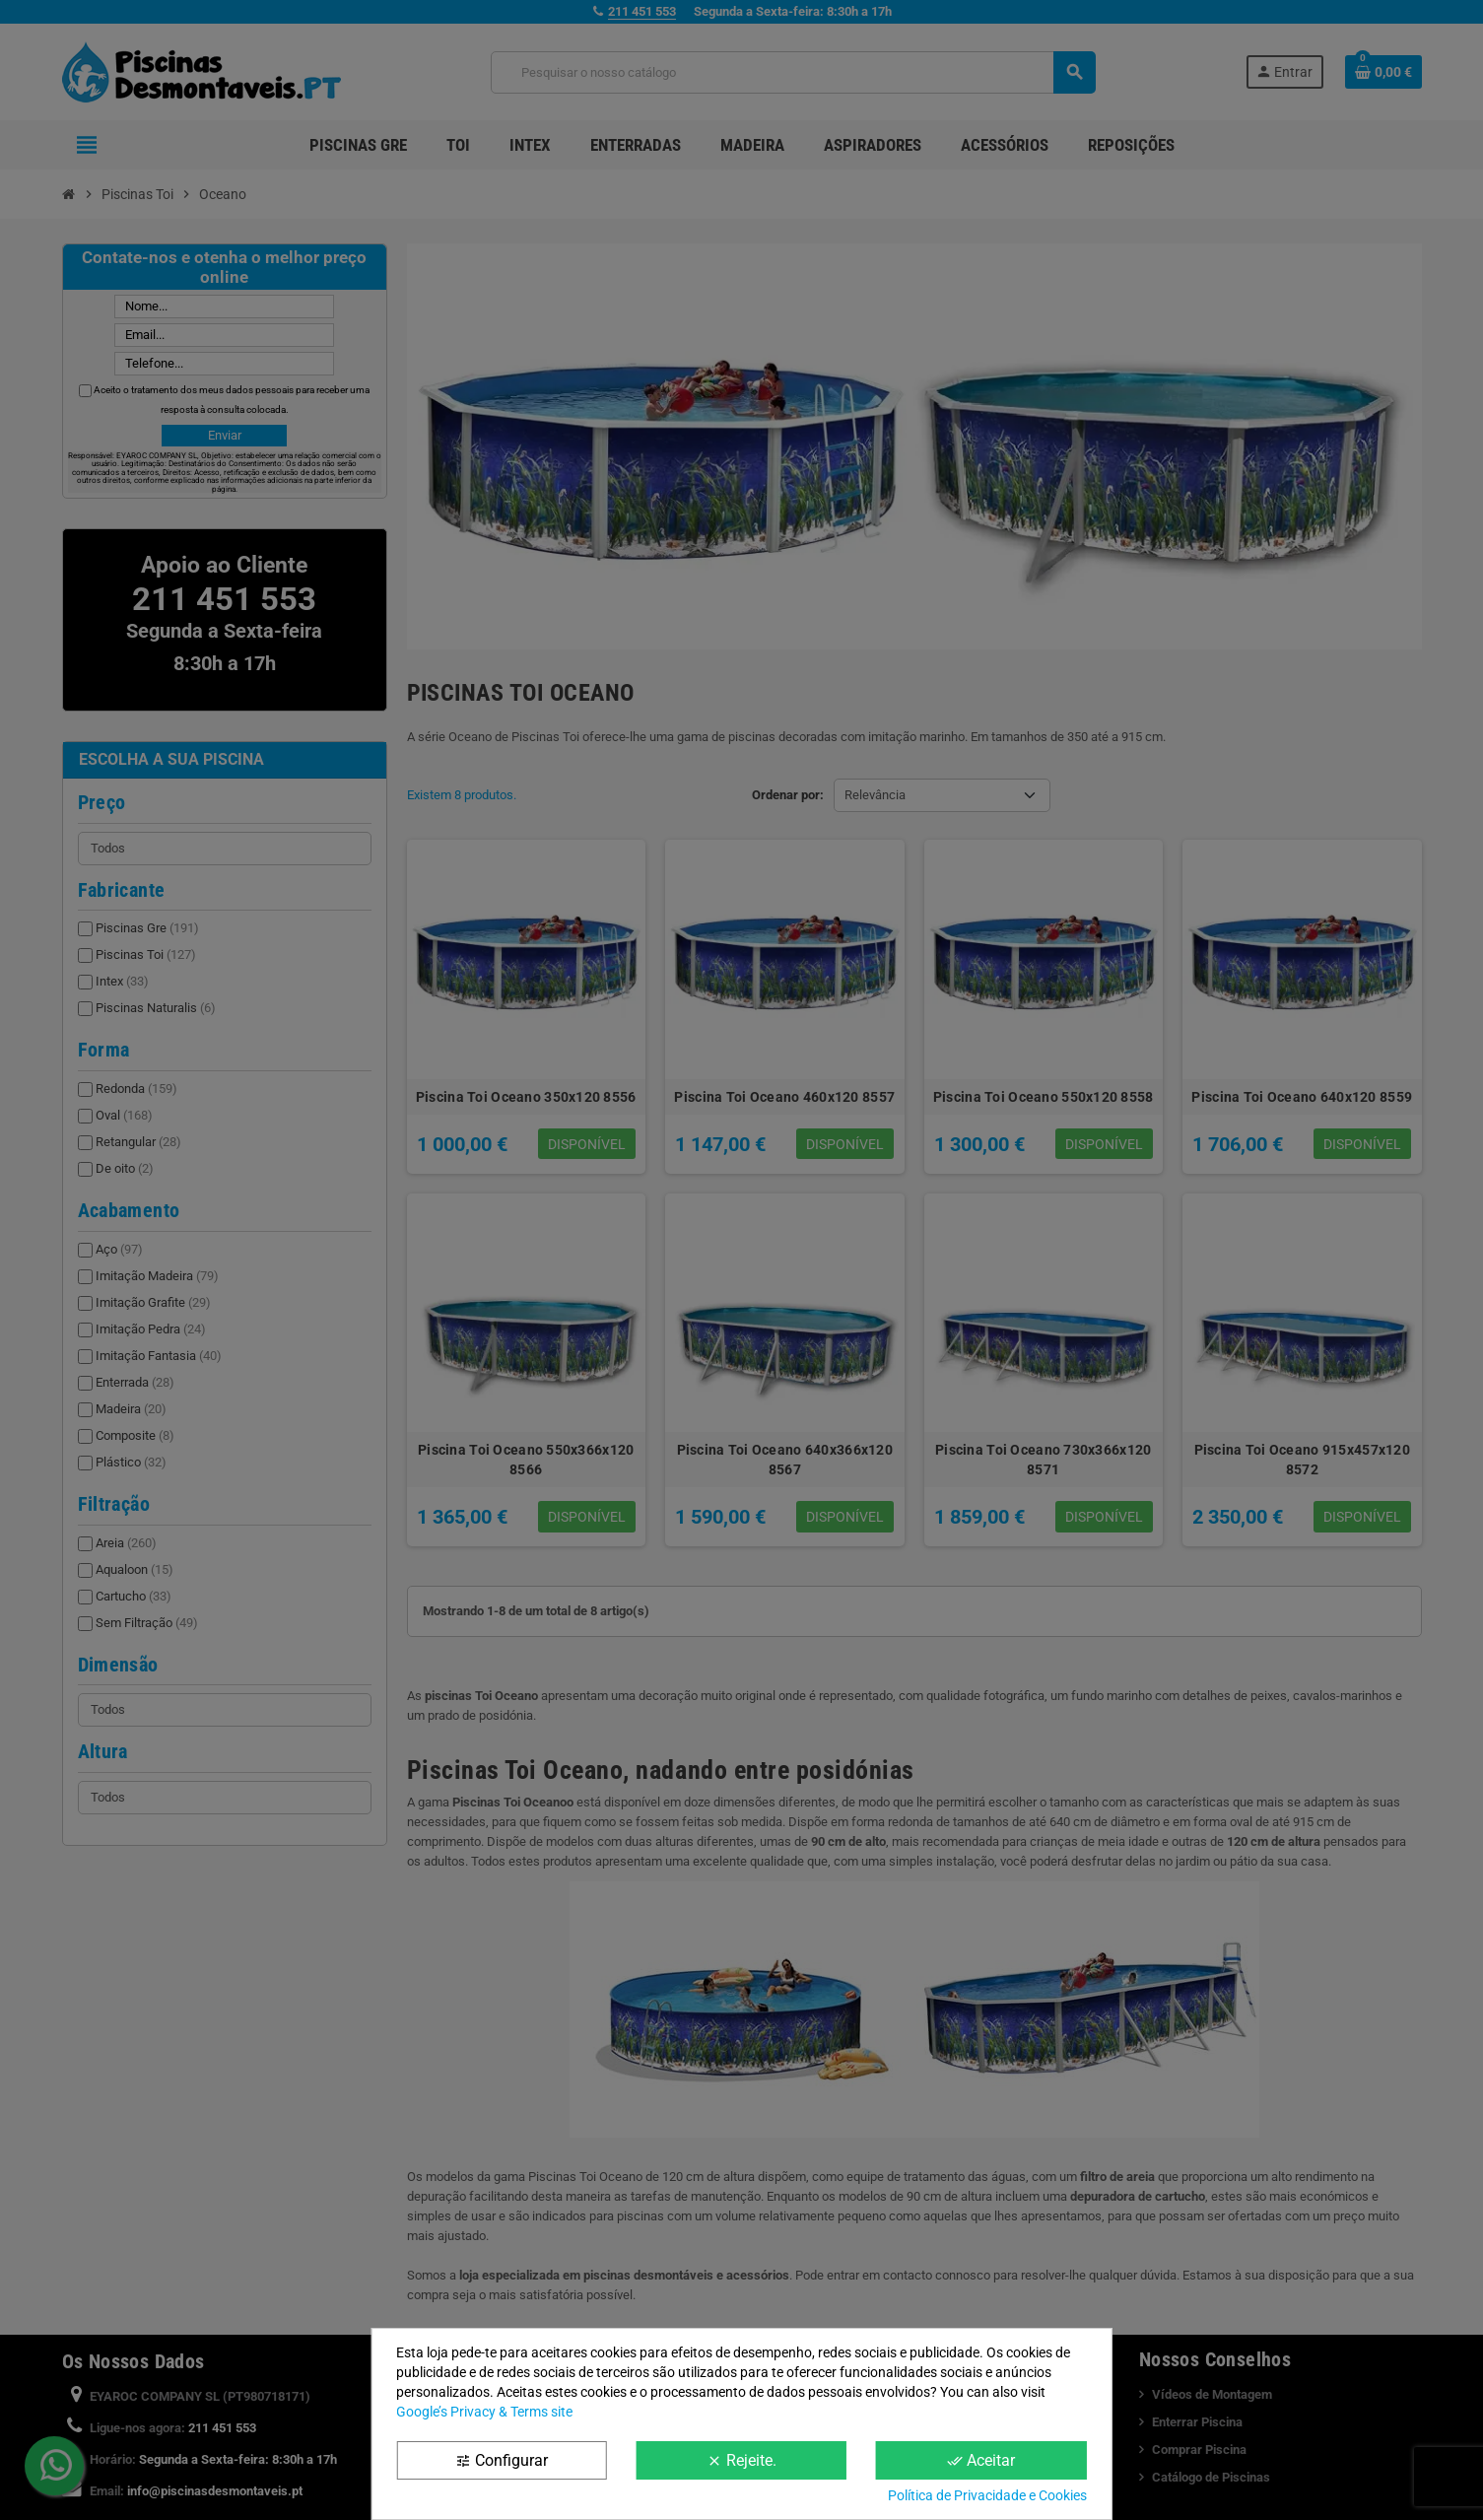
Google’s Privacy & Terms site (484, 2411)
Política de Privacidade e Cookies (987, 2495)
